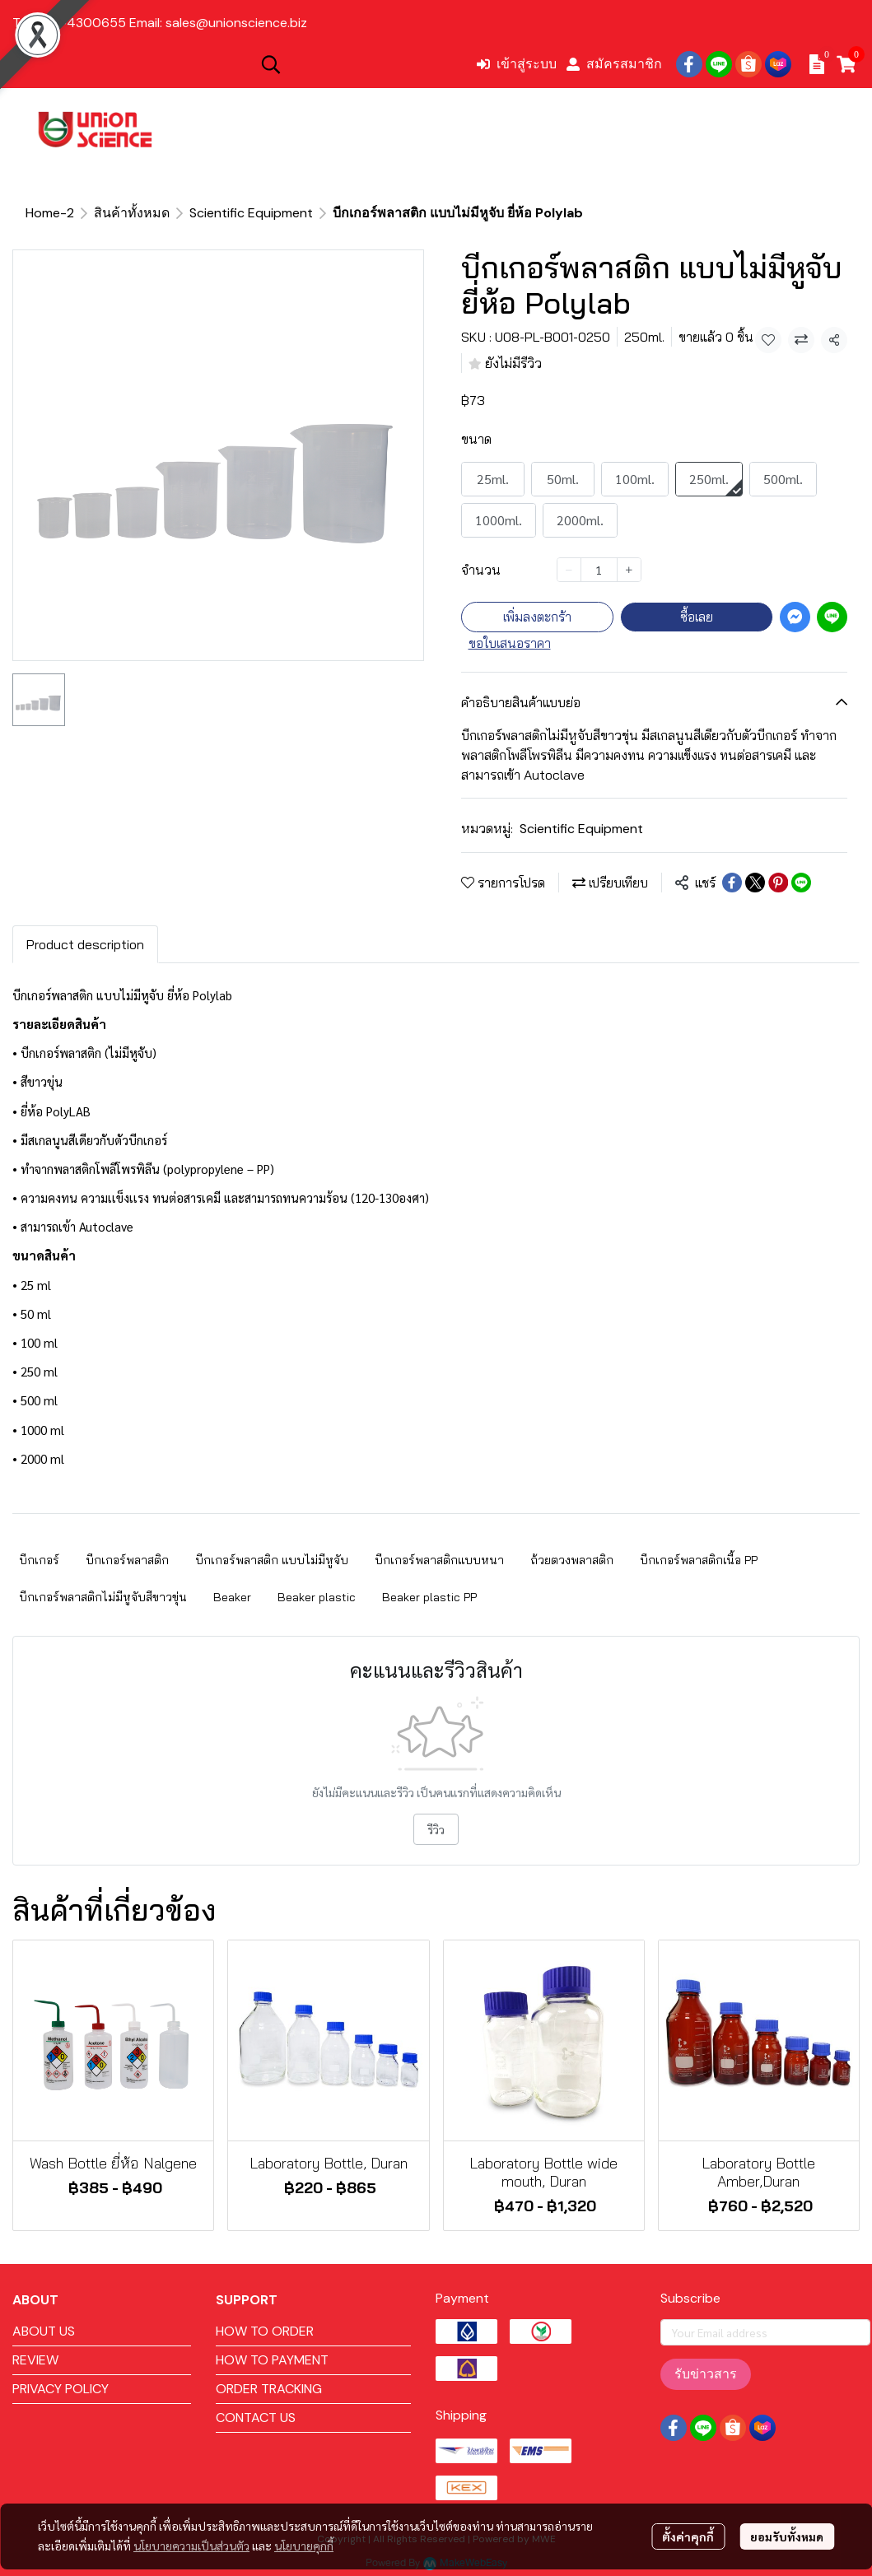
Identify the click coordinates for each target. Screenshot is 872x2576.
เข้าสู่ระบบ (517, 63)
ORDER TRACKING (269, 2388)
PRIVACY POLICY (60, 2388)
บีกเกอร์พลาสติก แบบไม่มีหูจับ (271, 1560)
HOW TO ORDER (265, 2331)
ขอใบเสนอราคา (510, 643)
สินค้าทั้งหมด (132, 212)
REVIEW (35, 2360)
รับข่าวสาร (705, 2374)
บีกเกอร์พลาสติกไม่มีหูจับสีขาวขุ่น (103, 1597)
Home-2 (50, 212)
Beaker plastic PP (429, 1597)
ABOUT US (43, 2331)
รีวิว (436, 1829)
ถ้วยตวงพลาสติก (571, 1560)
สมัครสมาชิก (614, 63)
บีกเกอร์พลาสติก (127, 1560)
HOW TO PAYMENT (272, 2360)
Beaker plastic (316, 1597)
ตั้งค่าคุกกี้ (688, 2536)
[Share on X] (755, 882)
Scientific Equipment (251, 212)
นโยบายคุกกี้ (303, 2545)
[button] (360, 64)
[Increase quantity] (629, 569)
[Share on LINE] (801, 882)
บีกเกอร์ (39, 1560)
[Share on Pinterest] (778, 882)
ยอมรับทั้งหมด (786, 2536)
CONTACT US (256, 2417)
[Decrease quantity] (569, 569)
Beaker (232, 1597)
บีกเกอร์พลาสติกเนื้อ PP (699, 1560)
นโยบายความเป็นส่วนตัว (191, 2545)
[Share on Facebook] (732, 882)
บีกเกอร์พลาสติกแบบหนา (439, 1560)
